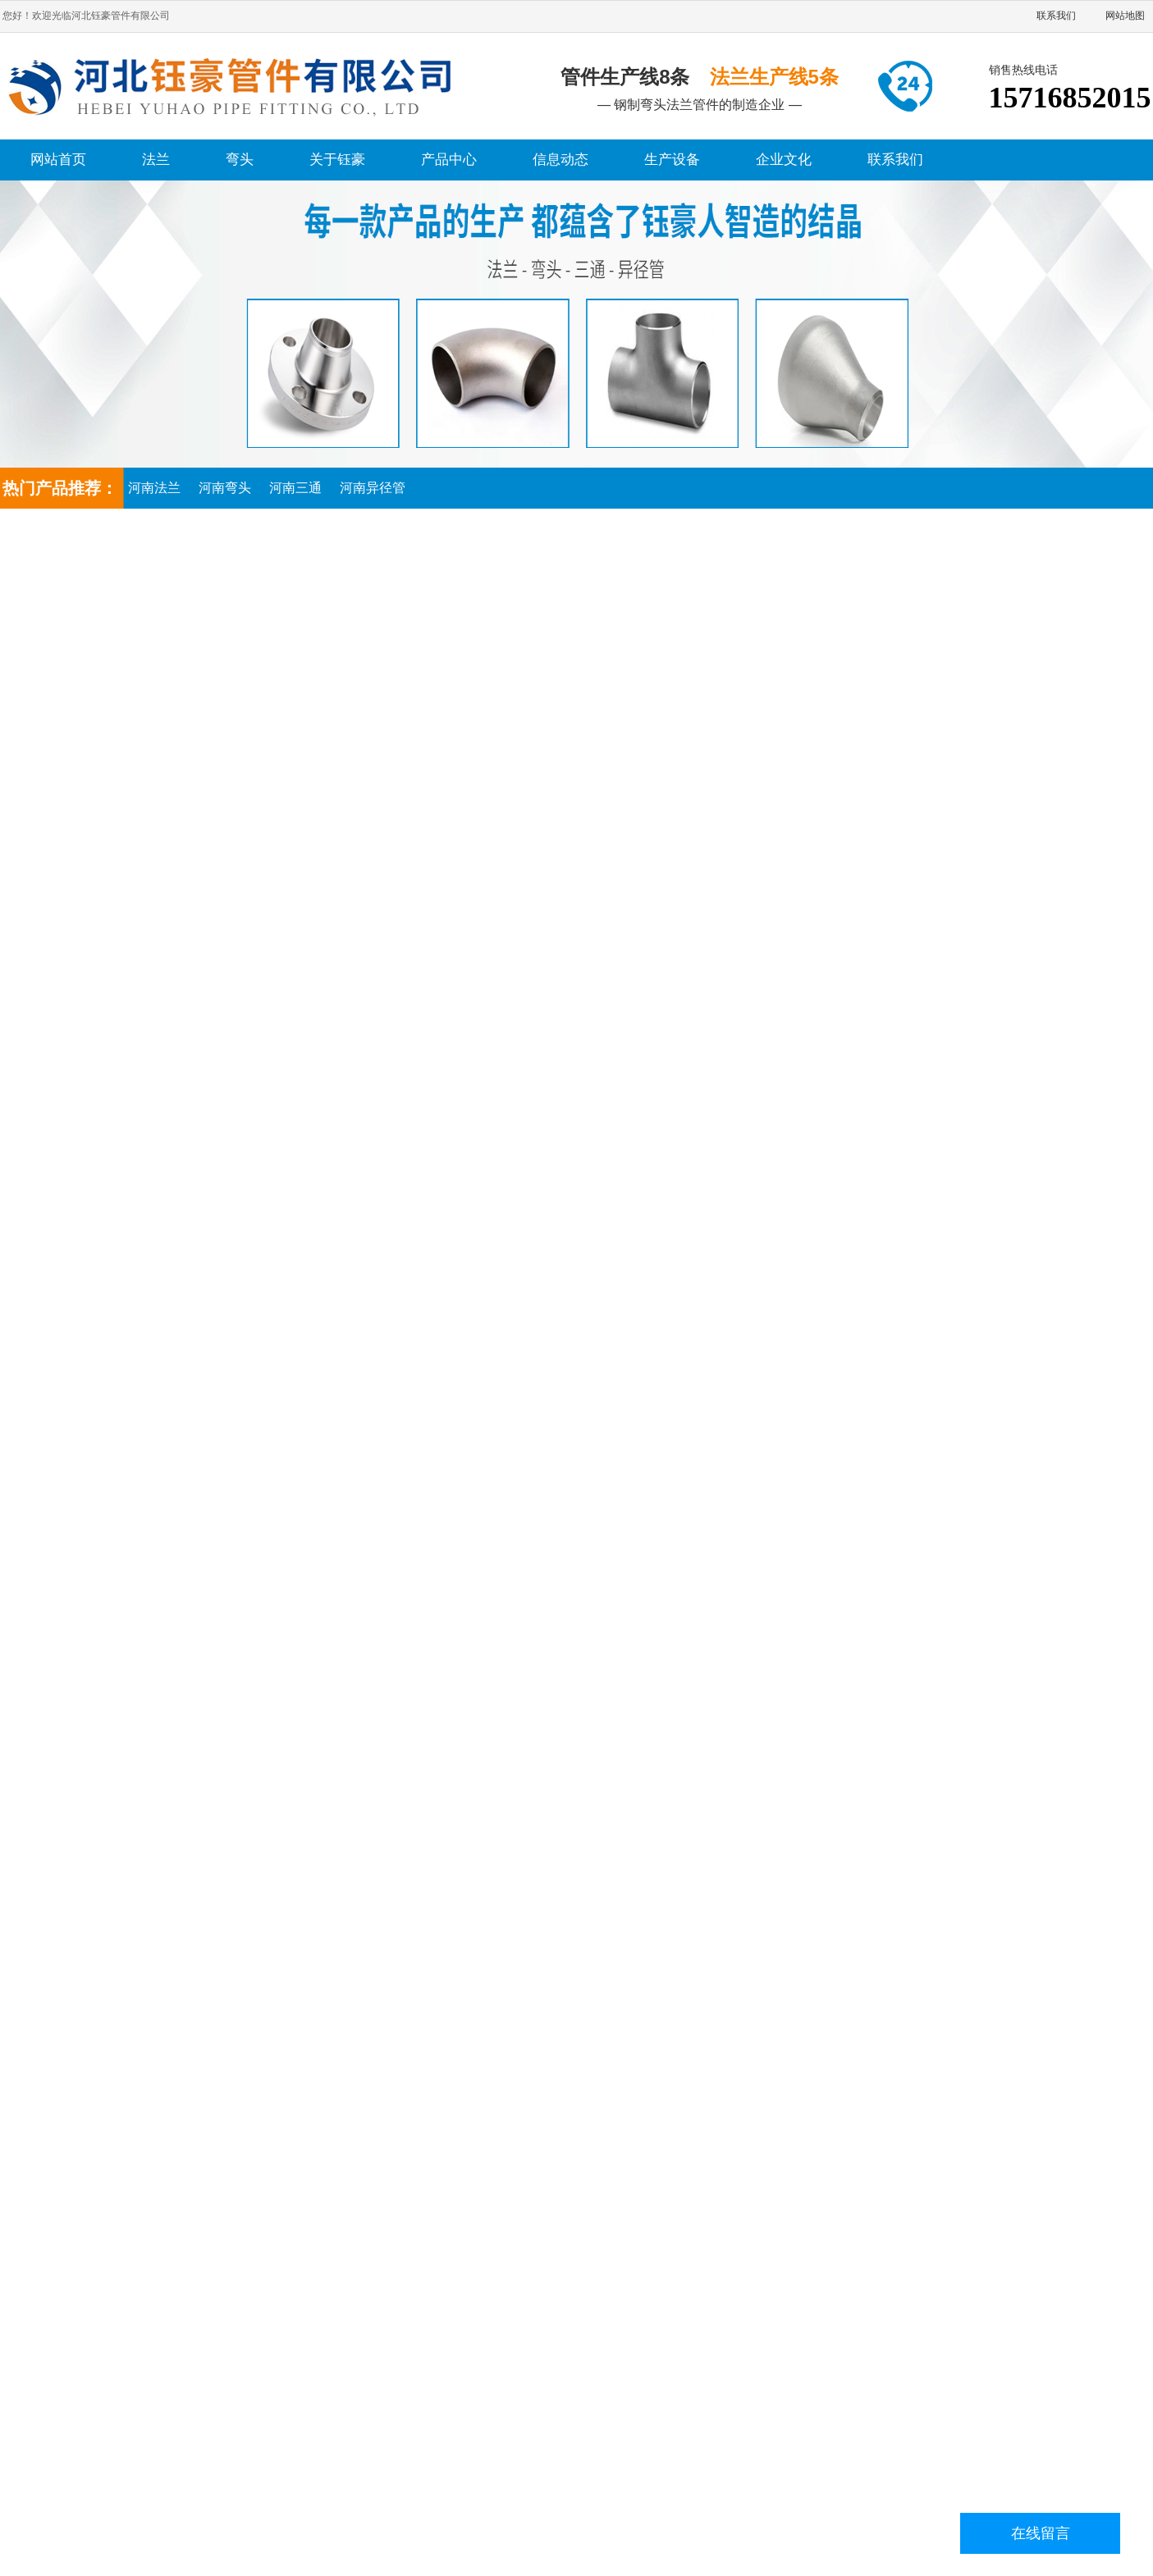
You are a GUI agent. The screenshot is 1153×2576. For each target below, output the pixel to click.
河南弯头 (225, 488)
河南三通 (295, 488)
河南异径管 (372, 488)
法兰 (156, 159)
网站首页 (58, 159)
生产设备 (672, 159)
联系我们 (1056, 15)
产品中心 (449, 159)
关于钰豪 (337, 159)
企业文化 (784, 159)
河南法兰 (154, 488)
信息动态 (560, 159)
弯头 (240, 159)
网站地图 (1125, 15)
